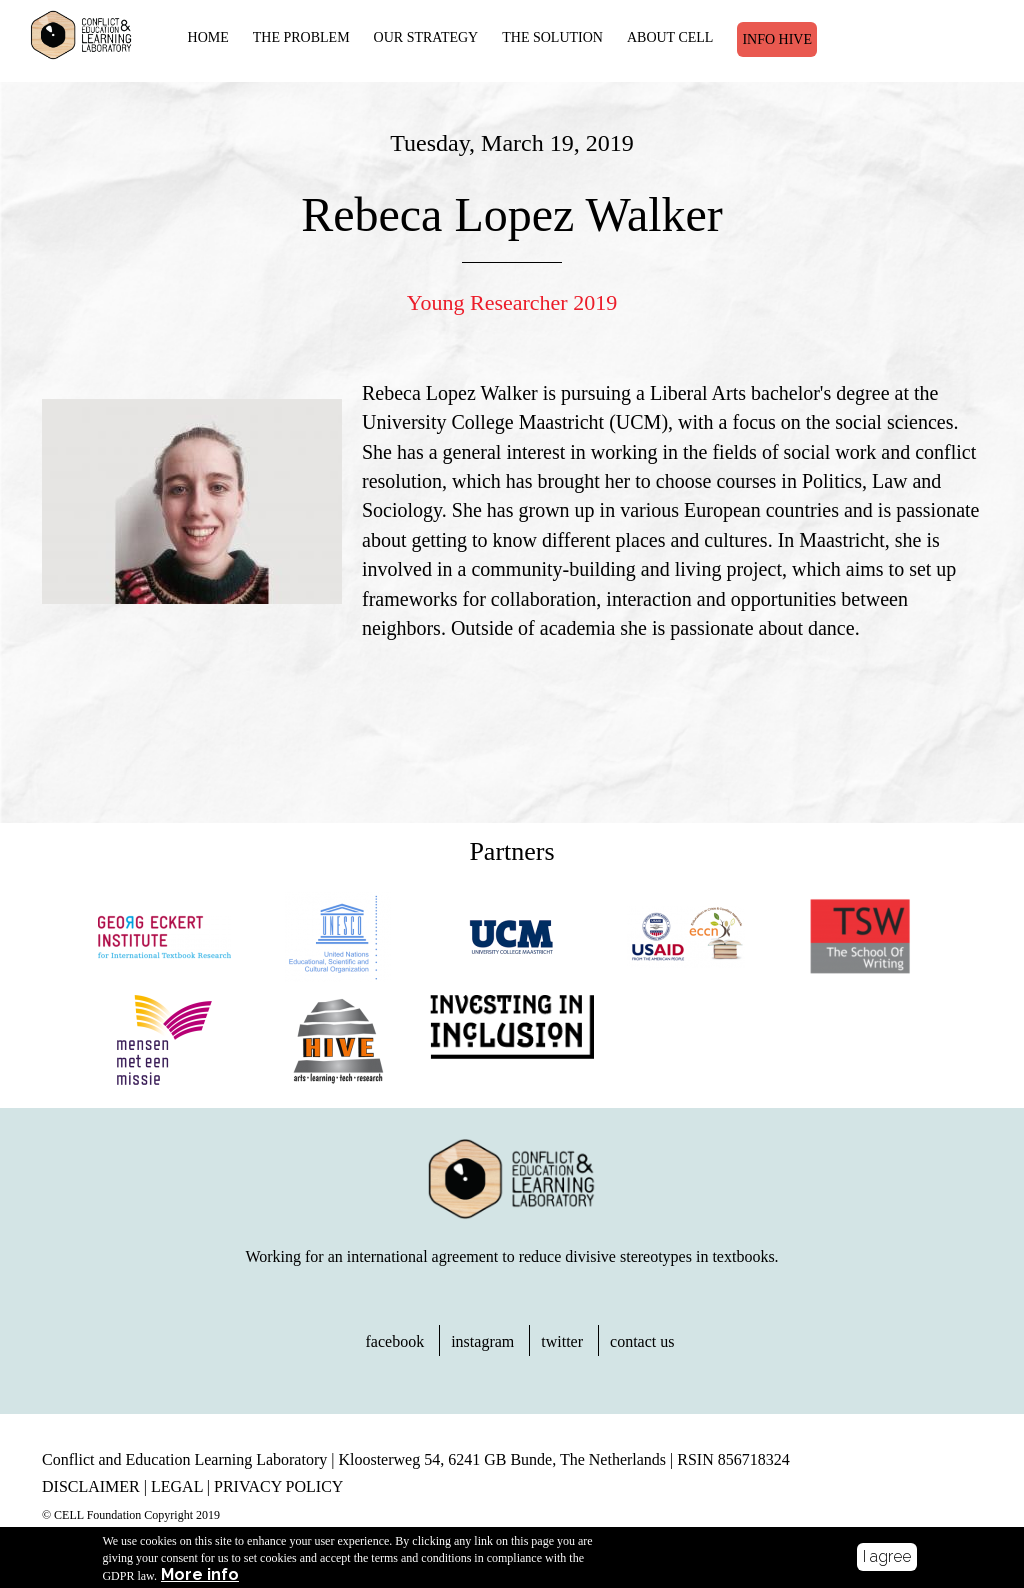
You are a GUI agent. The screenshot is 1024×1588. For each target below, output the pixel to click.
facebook (395, 1341)
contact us (642, 1341)
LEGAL (177, 1486)
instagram (482, 1341)
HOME (208, 37)
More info (200, 1575)
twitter (562, 1341)
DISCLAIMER (91, 1486)
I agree (887, 1556)
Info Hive (777, 39)
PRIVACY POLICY (278, 1486)
